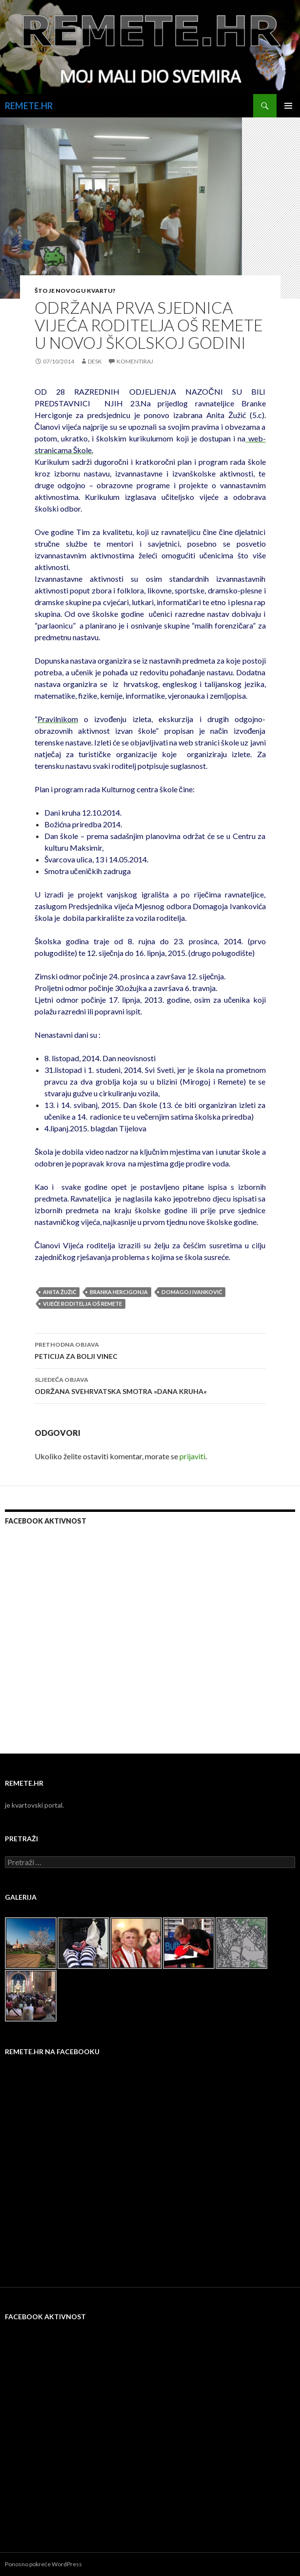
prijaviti (192, 1456)
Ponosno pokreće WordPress (43, 2564)
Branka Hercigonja (119, 1292)
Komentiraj (135, 361)
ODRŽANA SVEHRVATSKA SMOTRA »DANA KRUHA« (150, 1384)
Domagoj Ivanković (191, 1292)
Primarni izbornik (288, 105)
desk (95, 361)
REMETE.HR (29, 105)
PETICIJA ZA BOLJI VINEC (150, 1349)
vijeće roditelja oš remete (82, 1303)
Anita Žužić (59, 1292)
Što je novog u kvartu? (75, 290)
